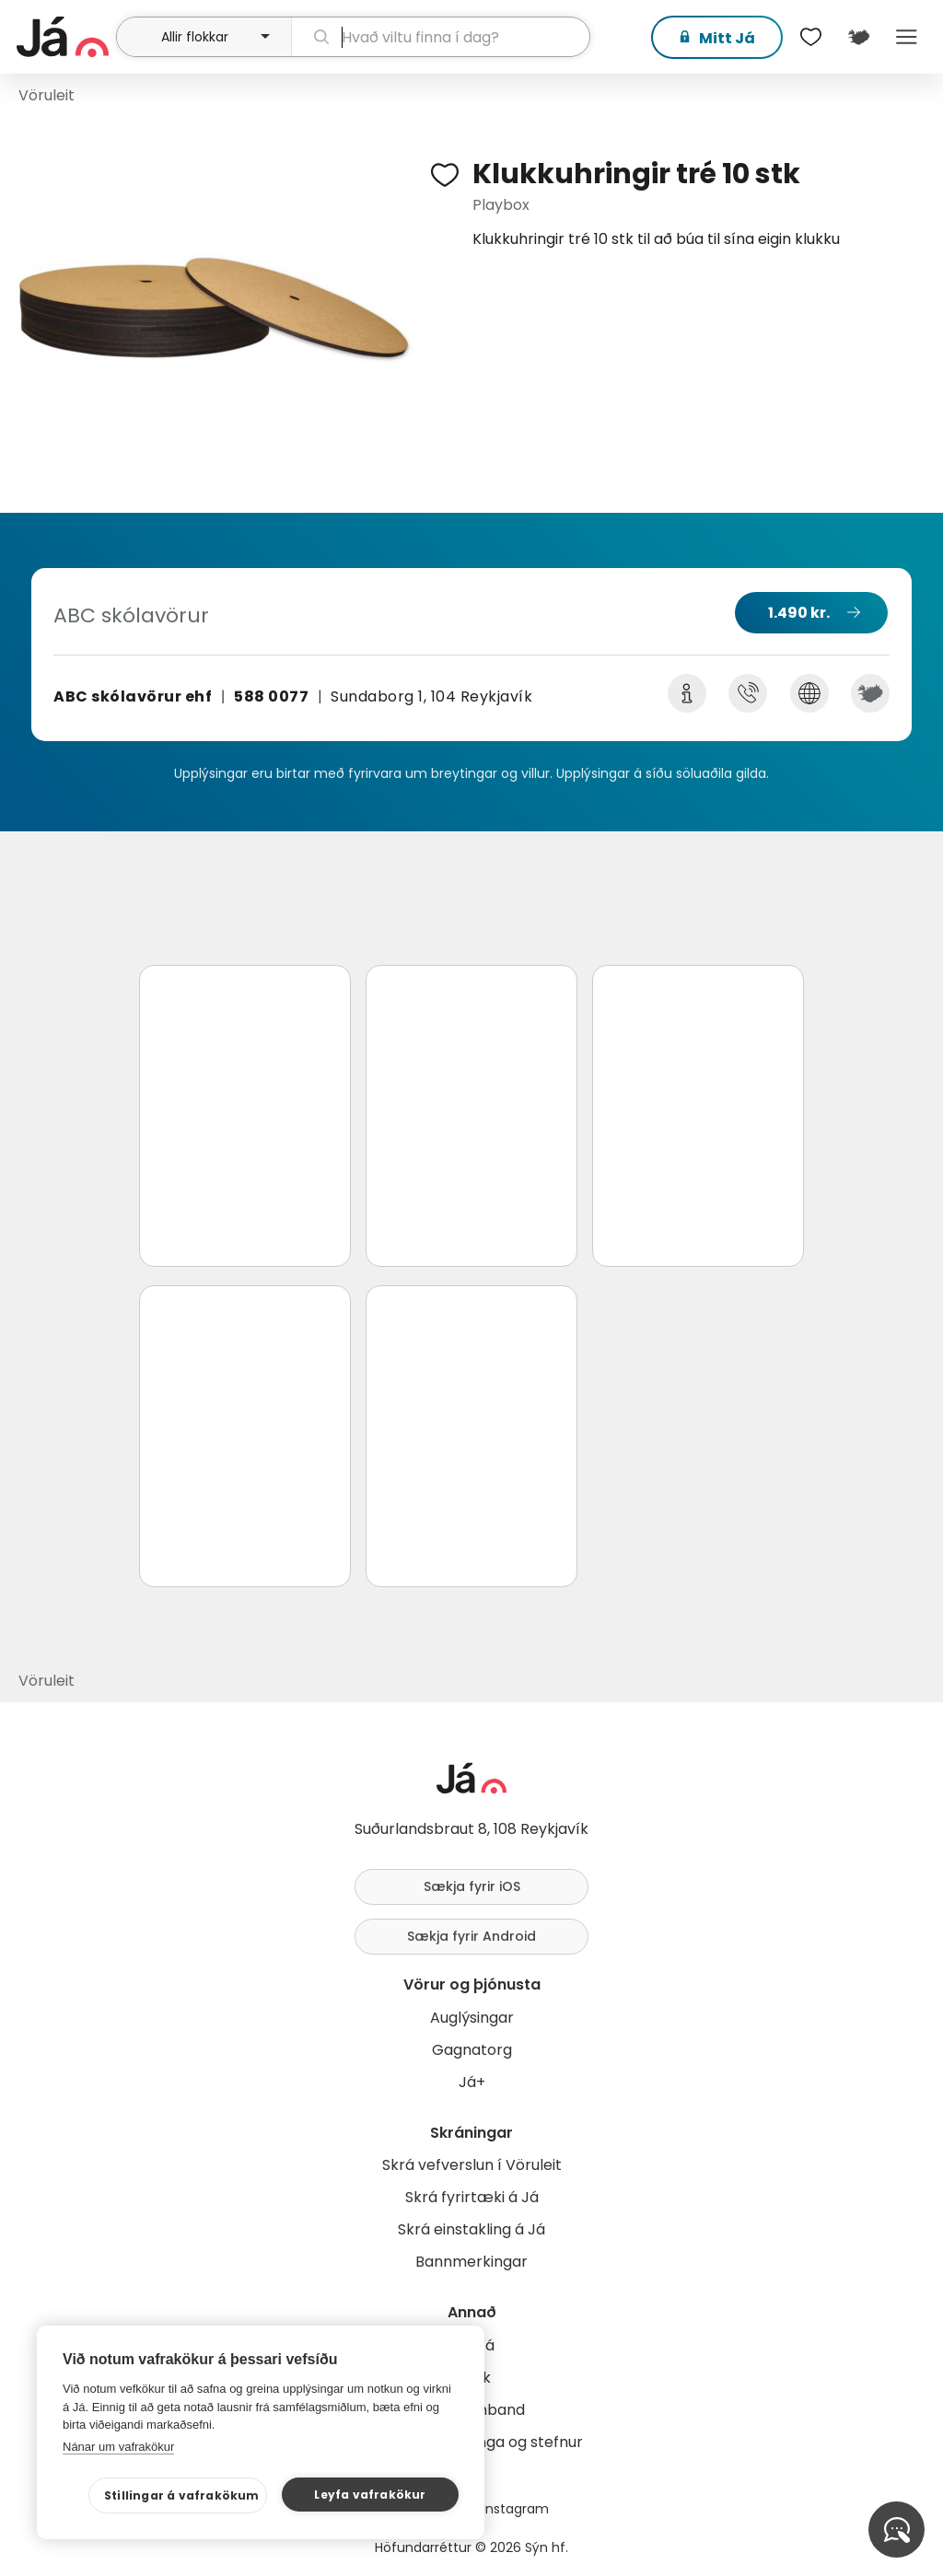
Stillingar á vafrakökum (182, 2495)
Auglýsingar (472, 2017)
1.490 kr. (799, 612)
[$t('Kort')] (858, 37)
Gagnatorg (472, 2049)
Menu (906, 37)
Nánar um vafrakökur (118, 2447)
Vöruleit (46, 95)
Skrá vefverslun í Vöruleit (472, 2165)
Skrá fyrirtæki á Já (472, 2197)
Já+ (472, 2082)
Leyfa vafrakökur (369, 2494)
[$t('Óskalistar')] (810, 37)
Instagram (516, 2509)
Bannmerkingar (471, 2261)
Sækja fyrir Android (471, 1936)
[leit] (440, 36)
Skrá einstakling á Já (471, 2229)
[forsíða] (64, 37)
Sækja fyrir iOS (472, 1886)
